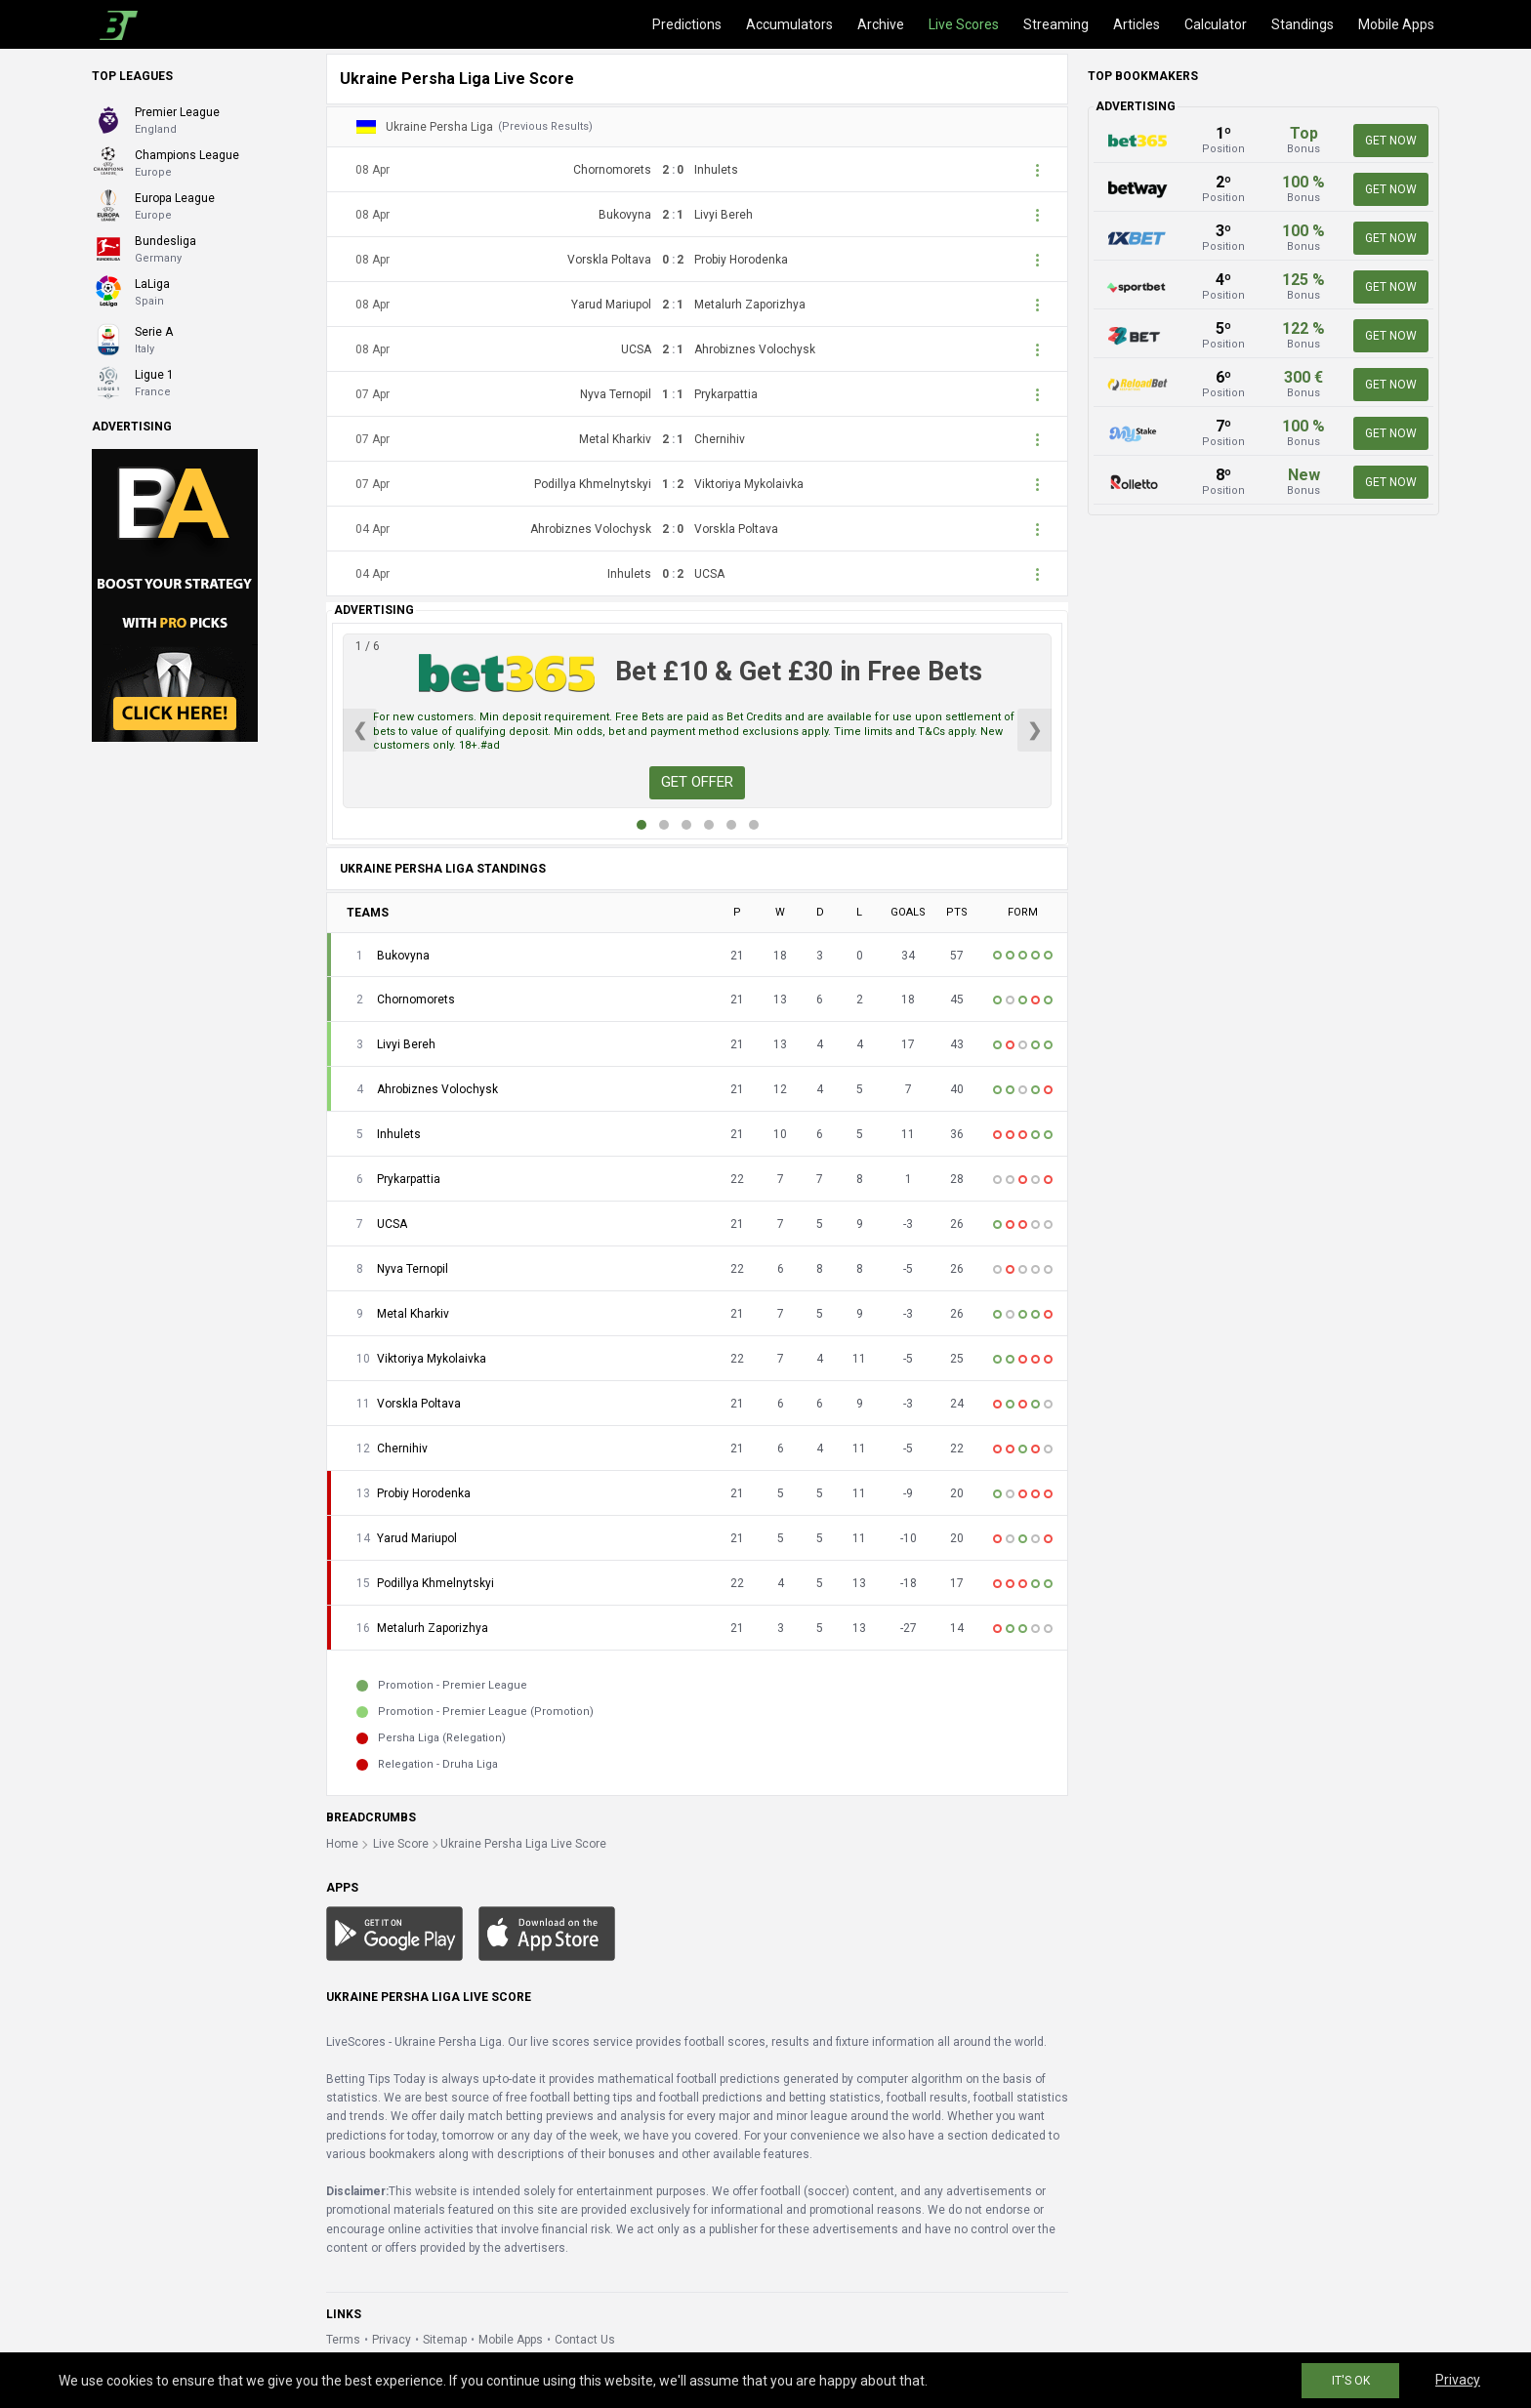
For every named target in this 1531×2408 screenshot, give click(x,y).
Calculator (1215, 24)
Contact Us (585, 2340)
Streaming (1056, 24)
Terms (343, 2340)
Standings (1302, 24)
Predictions (687, 24)
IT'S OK (1351, 2381)
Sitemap (445, 2340)
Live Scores (964, 24)
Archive (880, 24)
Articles (1136, 24)
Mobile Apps (1396, 24)
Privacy (391, 2340)
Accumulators (789, 24)
